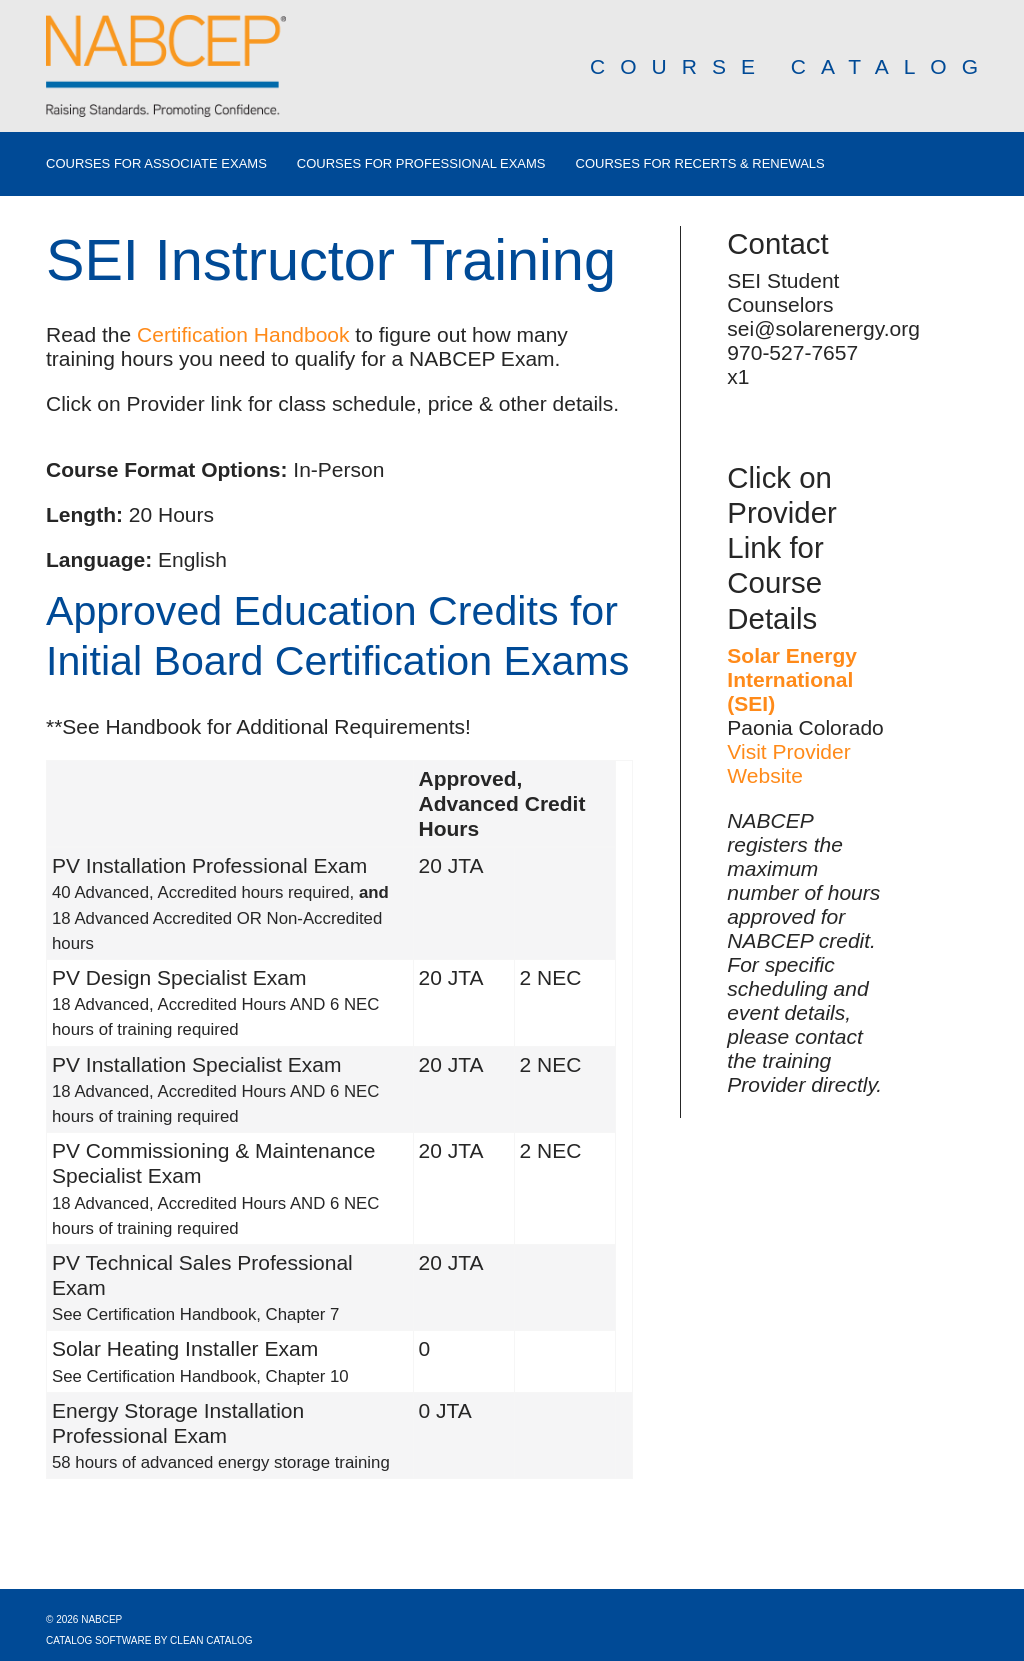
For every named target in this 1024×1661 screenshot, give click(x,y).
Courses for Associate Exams (156, 164)
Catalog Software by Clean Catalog (149, 1640)
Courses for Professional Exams (421, 164)
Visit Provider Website (788, 763)
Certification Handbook (243, 334)
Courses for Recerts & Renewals (700, 164)
